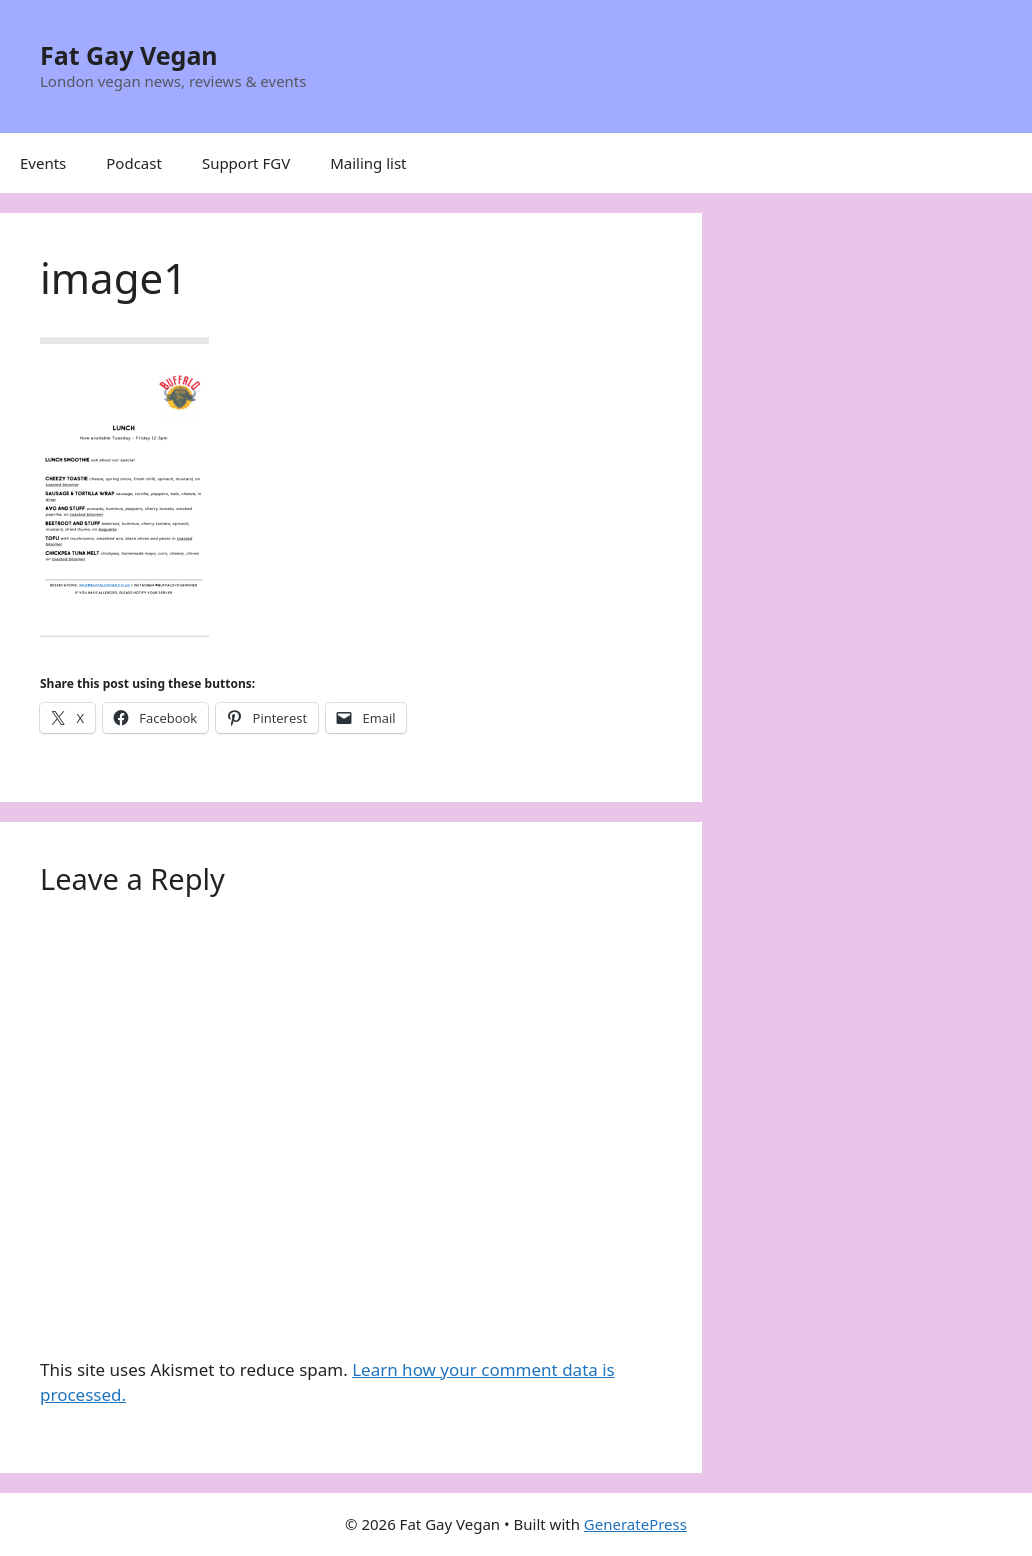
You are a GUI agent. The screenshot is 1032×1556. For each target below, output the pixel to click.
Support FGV (246, 163)
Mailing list (368, 163)
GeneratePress (635, 1524)
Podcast (134, 163)
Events (43, 163)
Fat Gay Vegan (129, 55)
